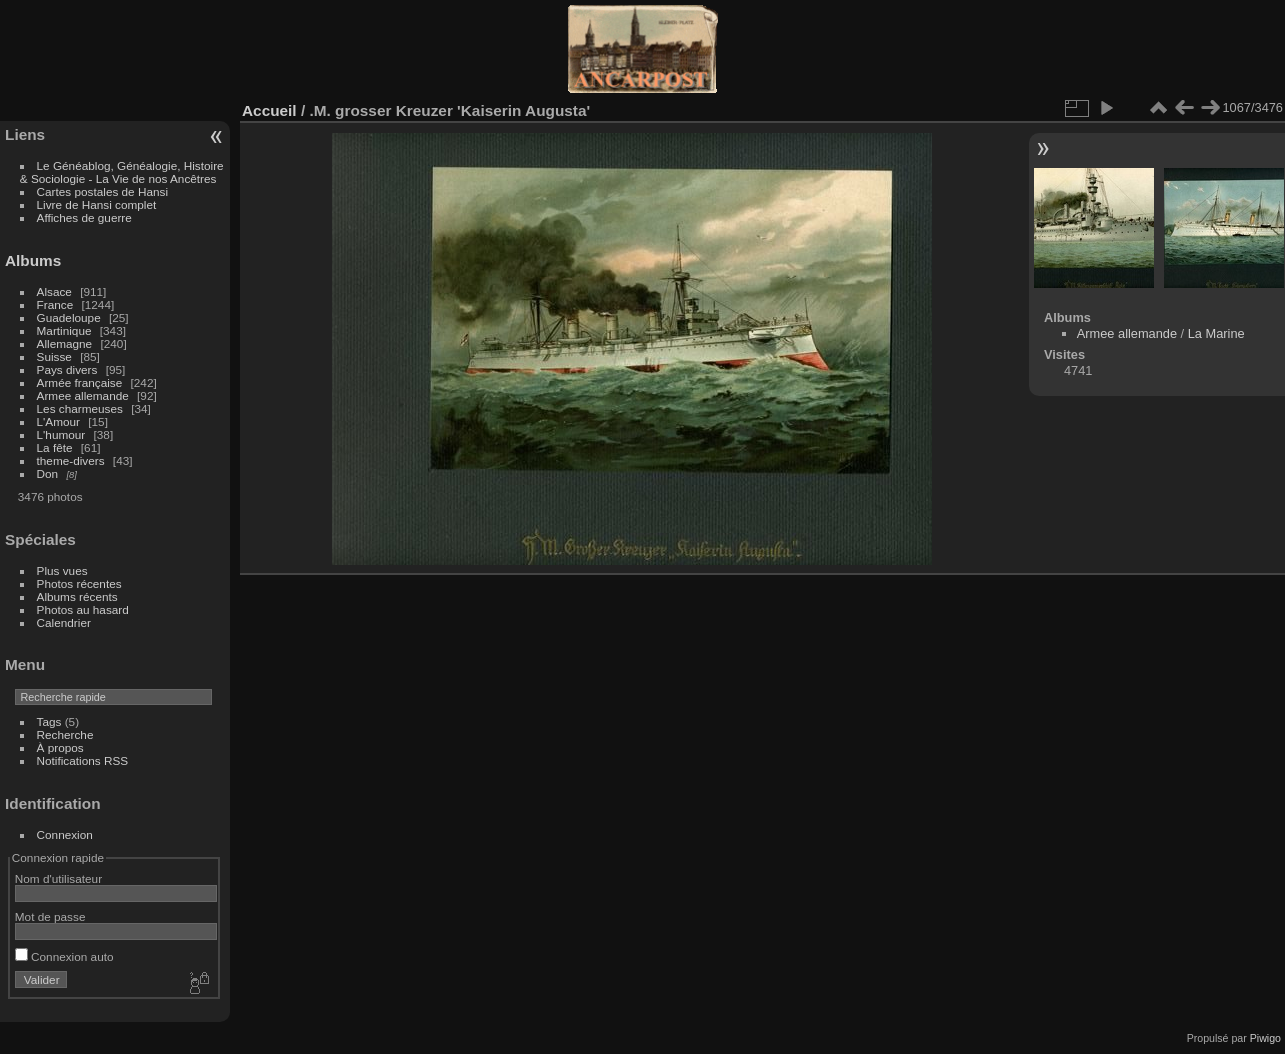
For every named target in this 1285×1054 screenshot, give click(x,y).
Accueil (269, 110)
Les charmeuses (80, 408)
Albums (33, 260)
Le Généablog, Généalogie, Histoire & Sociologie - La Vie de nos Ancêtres (122, 172)
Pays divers (67, 369)
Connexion (65, 834)
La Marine (1216, 333)
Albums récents (77, 596)
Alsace (54, 291)
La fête (55, 447)
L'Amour (58, 421)
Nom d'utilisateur (58, 878)
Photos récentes (79, 583)
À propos (60, 747)
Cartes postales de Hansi (102, 191)
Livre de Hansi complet (97, 204)
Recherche (65, 734)
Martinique (64, 330)
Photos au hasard (83, 609)
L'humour (61, 434)
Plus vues (62, 570)
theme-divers (71, 460)
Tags (49, 721)
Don (48, 473)
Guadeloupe (69, 317)
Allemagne (65, 343)
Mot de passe (50, 916)
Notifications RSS (83, 760)
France (55, 304)
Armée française (80, 382)
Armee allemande (83, 395)
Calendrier (64, 622)
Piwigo (1265, 1038)
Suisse (54, 356)
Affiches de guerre (84, 217)
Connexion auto (64, 956)
